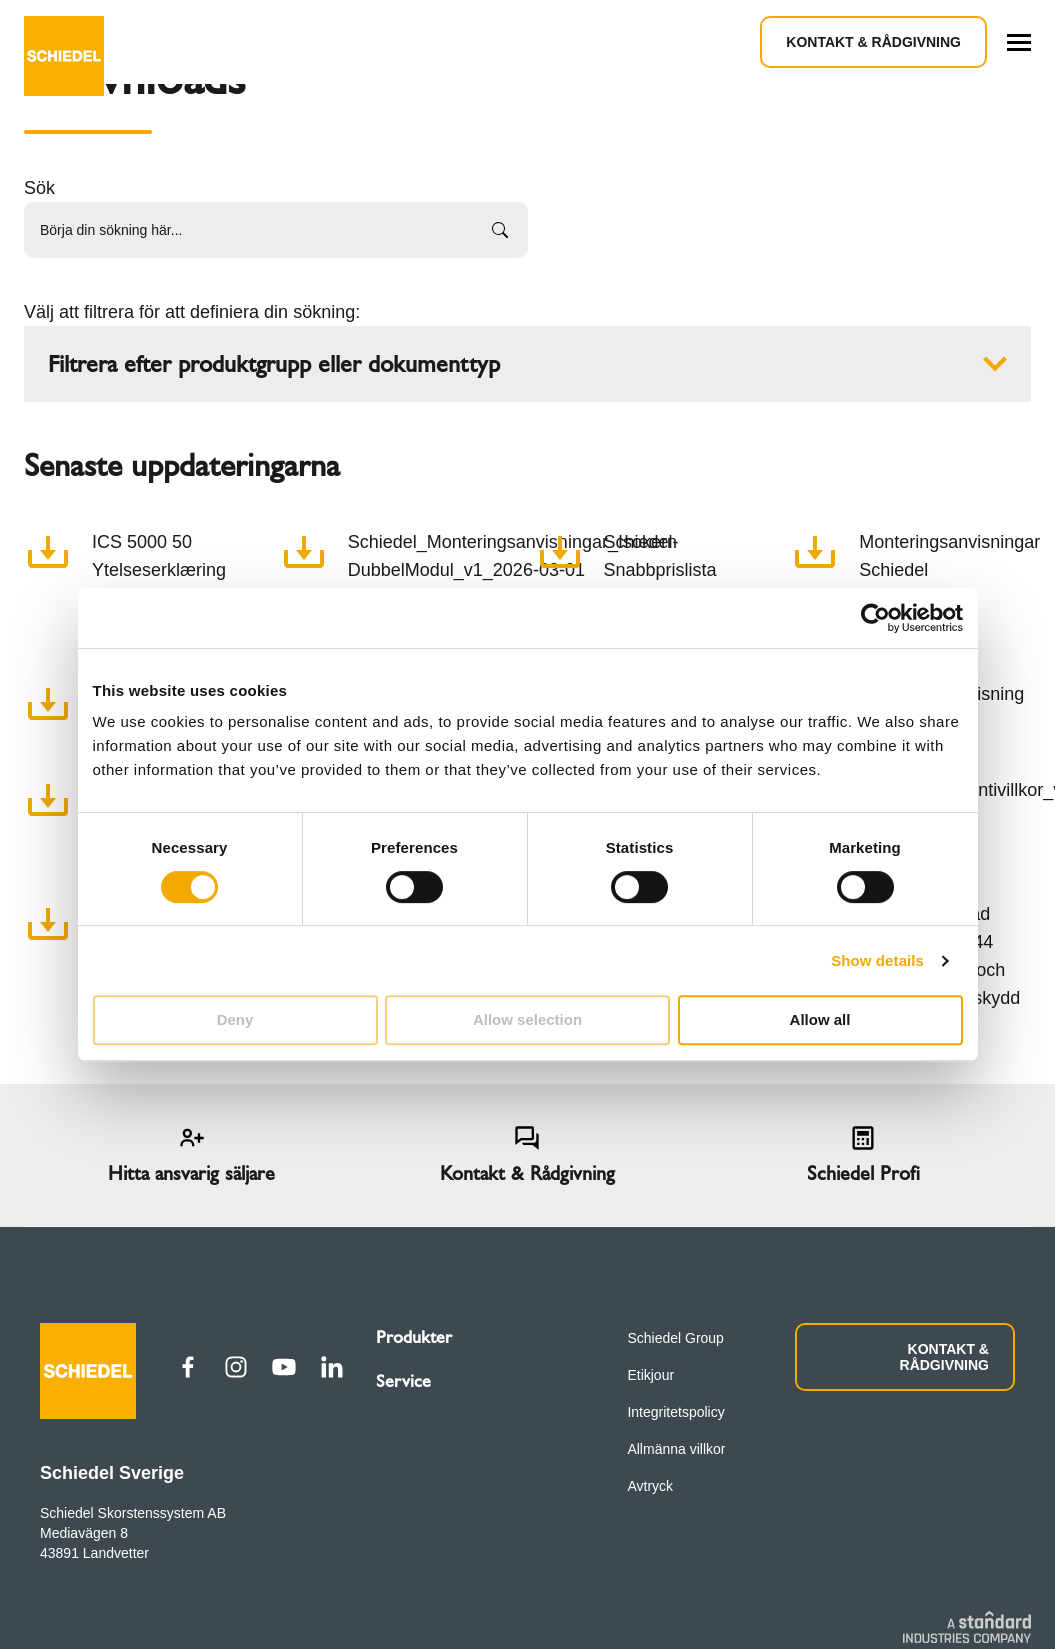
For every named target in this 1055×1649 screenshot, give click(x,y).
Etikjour (650, 1375)
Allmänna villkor (676, 1449)
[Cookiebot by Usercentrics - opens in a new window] (875, 618)
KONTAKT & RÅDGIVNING (944, 1357)
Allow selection (527, 1019)
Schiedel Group (675, 1338)
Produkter (414, 1337)
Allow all (820, 1019)
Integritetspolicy (675, 1412)
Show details (877, 960)
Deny (235, 1019)
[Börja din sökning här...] (276, 230)
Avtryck (650, 1486)
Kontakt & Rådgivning (873, 42)
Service (403, 1381)
